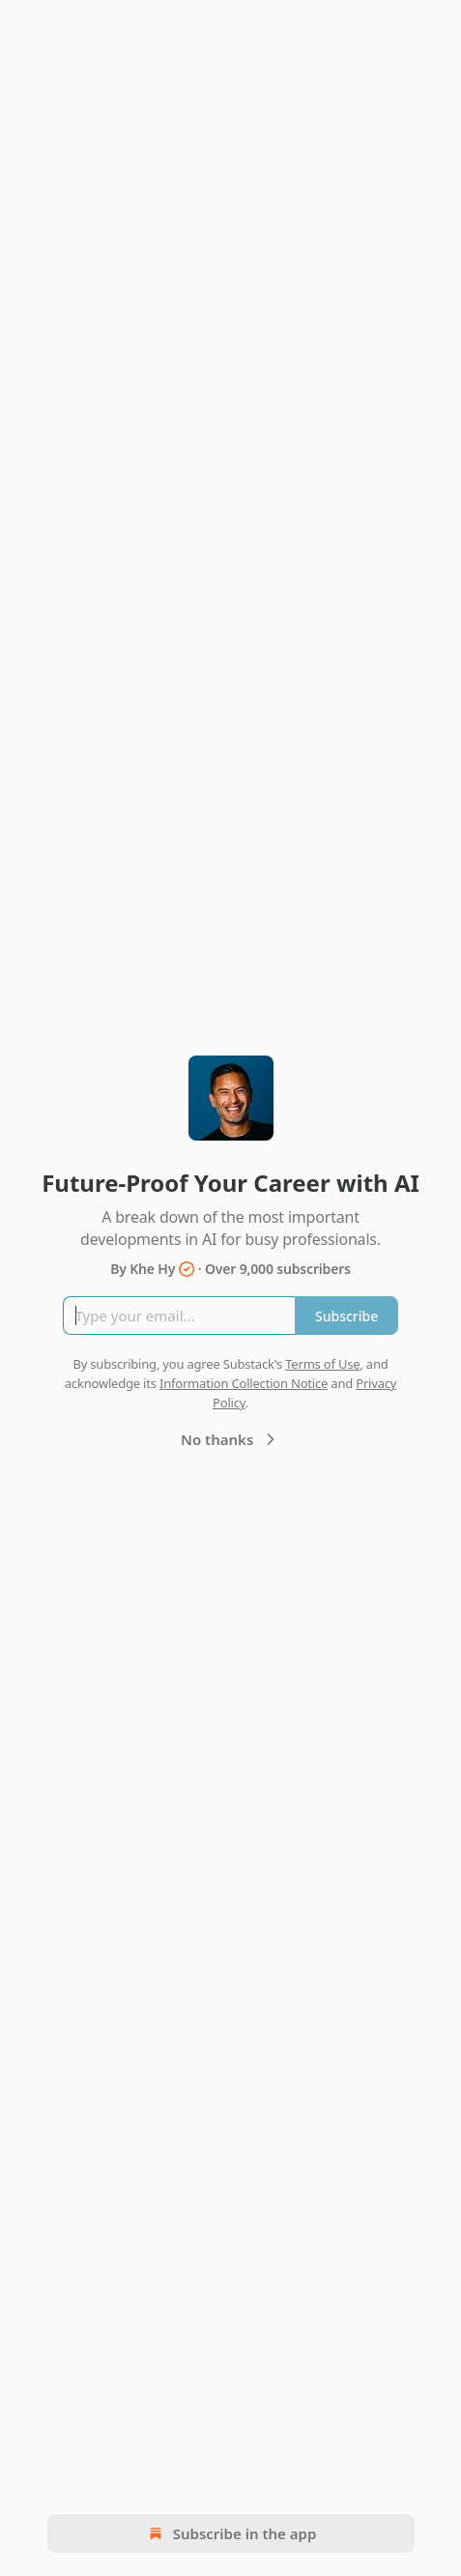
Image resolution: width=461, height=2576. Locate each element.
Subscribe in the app (230, 2533)
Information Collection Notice (243, 1383)
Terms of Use (322, 1364)
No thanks (230, 1439)
